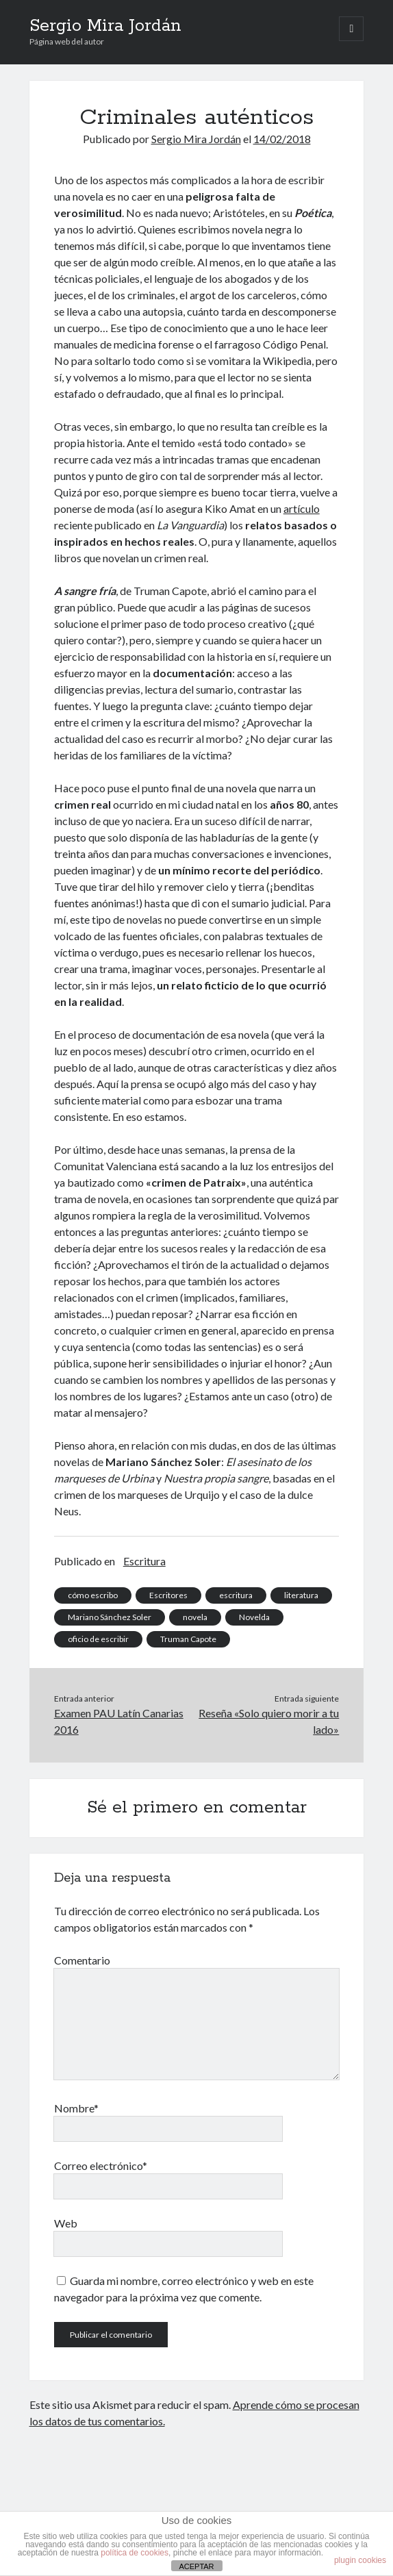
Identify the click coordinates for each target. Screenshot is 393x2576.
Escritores (168, 1595)
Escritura (144, 1560)
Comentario (82, 1960)
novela (195, 1617)
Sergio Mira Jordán (105, 26)
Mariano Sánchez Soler (109, 1617)
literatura (301, 1595)
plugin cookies (360, 2560)
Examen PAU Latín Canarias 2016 (118, 1721)
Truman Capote (188, 1639)
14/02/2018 (282, 138)
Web (65, 2223)
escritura (236, 1595)
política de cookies (134, 2553)
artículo (301, 508)
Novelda (254, 1617)
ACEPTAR (196, 2566)
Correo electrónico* (100, 2165)
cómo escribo (93, 1595)
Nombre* (76, 2107)
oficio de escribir (98, 1639)
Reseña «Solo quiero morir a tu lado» (269, 1721)
